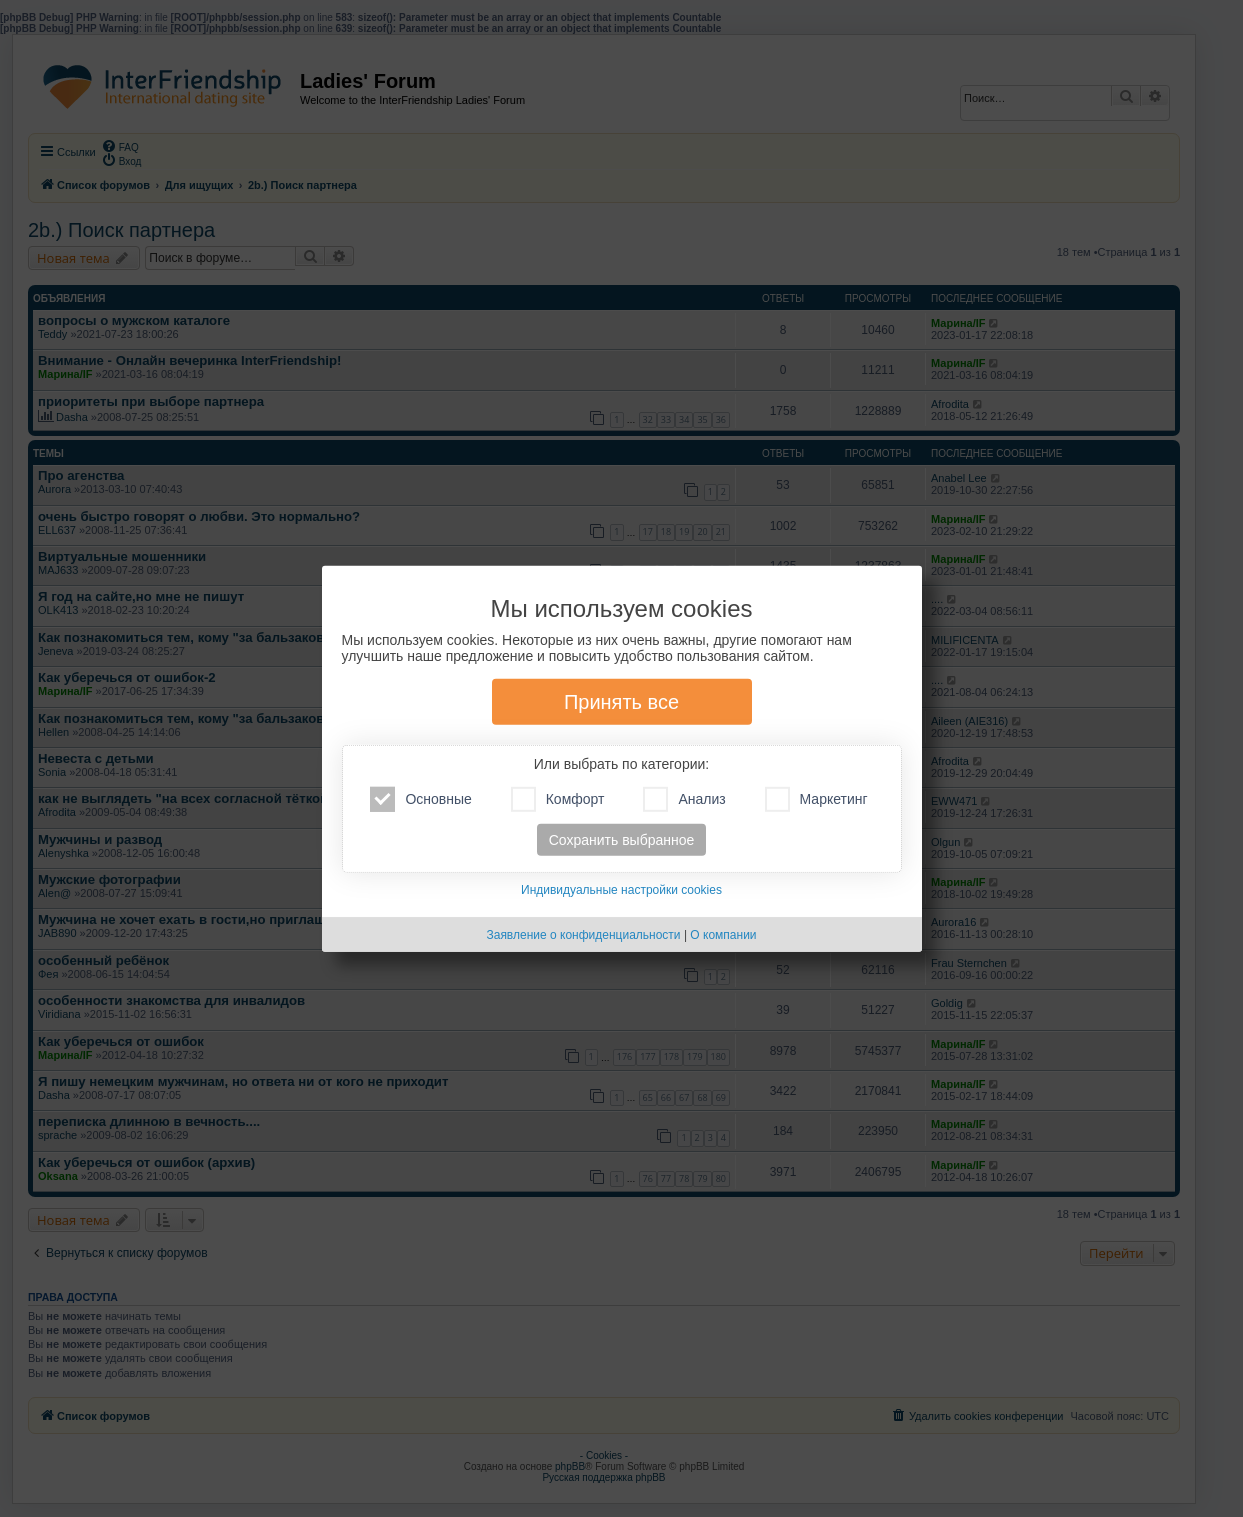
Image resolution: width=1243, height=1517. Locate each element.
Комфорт (558, 799)
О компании (723, 935)
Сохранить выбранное (622, 840)
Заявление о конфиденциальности (583, 935)
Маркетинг (816, 799)
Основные (420, 799)
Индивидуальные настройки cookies (621, 890)
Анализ (684, 799)
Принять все (621, 702)
